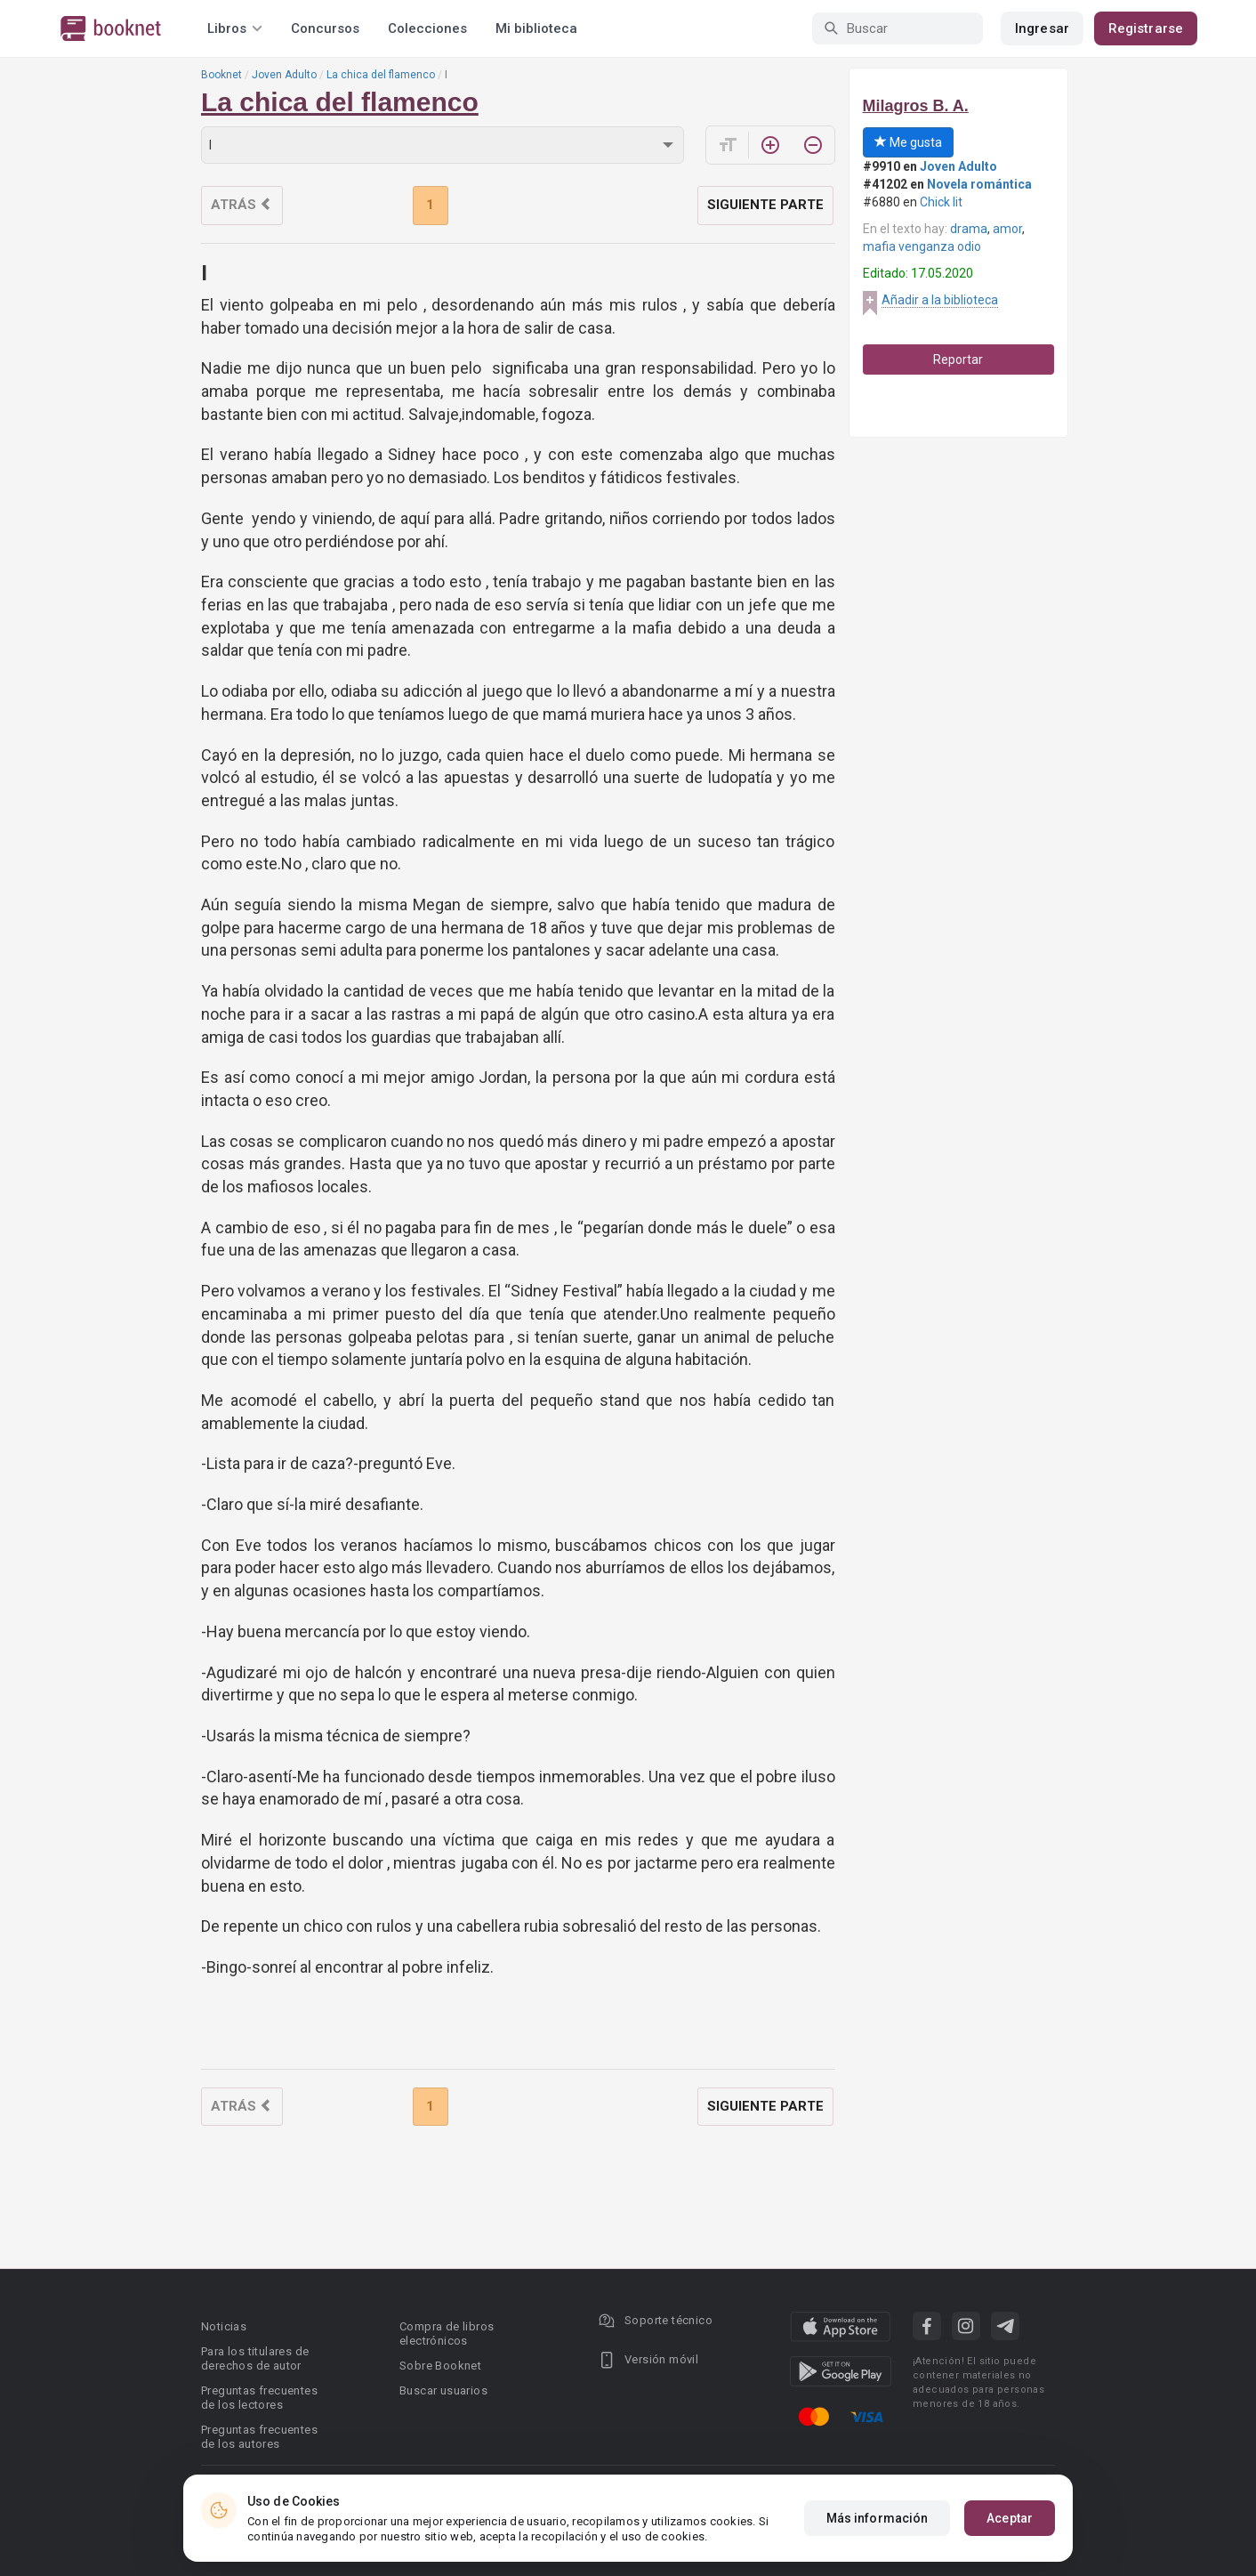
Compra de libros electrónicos (446, 2333)
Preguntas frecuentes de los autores (259, 2437)
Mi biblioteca (536, 28)
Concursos (325, 28)
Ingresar (1042, 28)
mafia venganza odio (922, 246)
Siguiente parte (765, 205)
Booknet (221, 75)
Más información (877, 2518)
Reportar (958, 359)
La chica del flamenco (380, 75)
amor (1007, 229)
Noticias (223, 2326)
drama (968, 229)
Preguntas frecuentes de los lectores (259, 2397)
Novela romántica (979, 184)
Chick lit (941, 202)
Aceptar (1009, 2518)
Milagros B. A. (916, 106)
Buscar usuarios (443, 2390)
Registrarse (1145, 28)
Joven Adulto (284, 75)
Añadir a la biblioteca (940, 300)
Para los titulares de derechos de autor (255, 2358)
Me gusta (908, 142)
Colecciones (427, 28)
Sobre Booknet (440, 2365)
